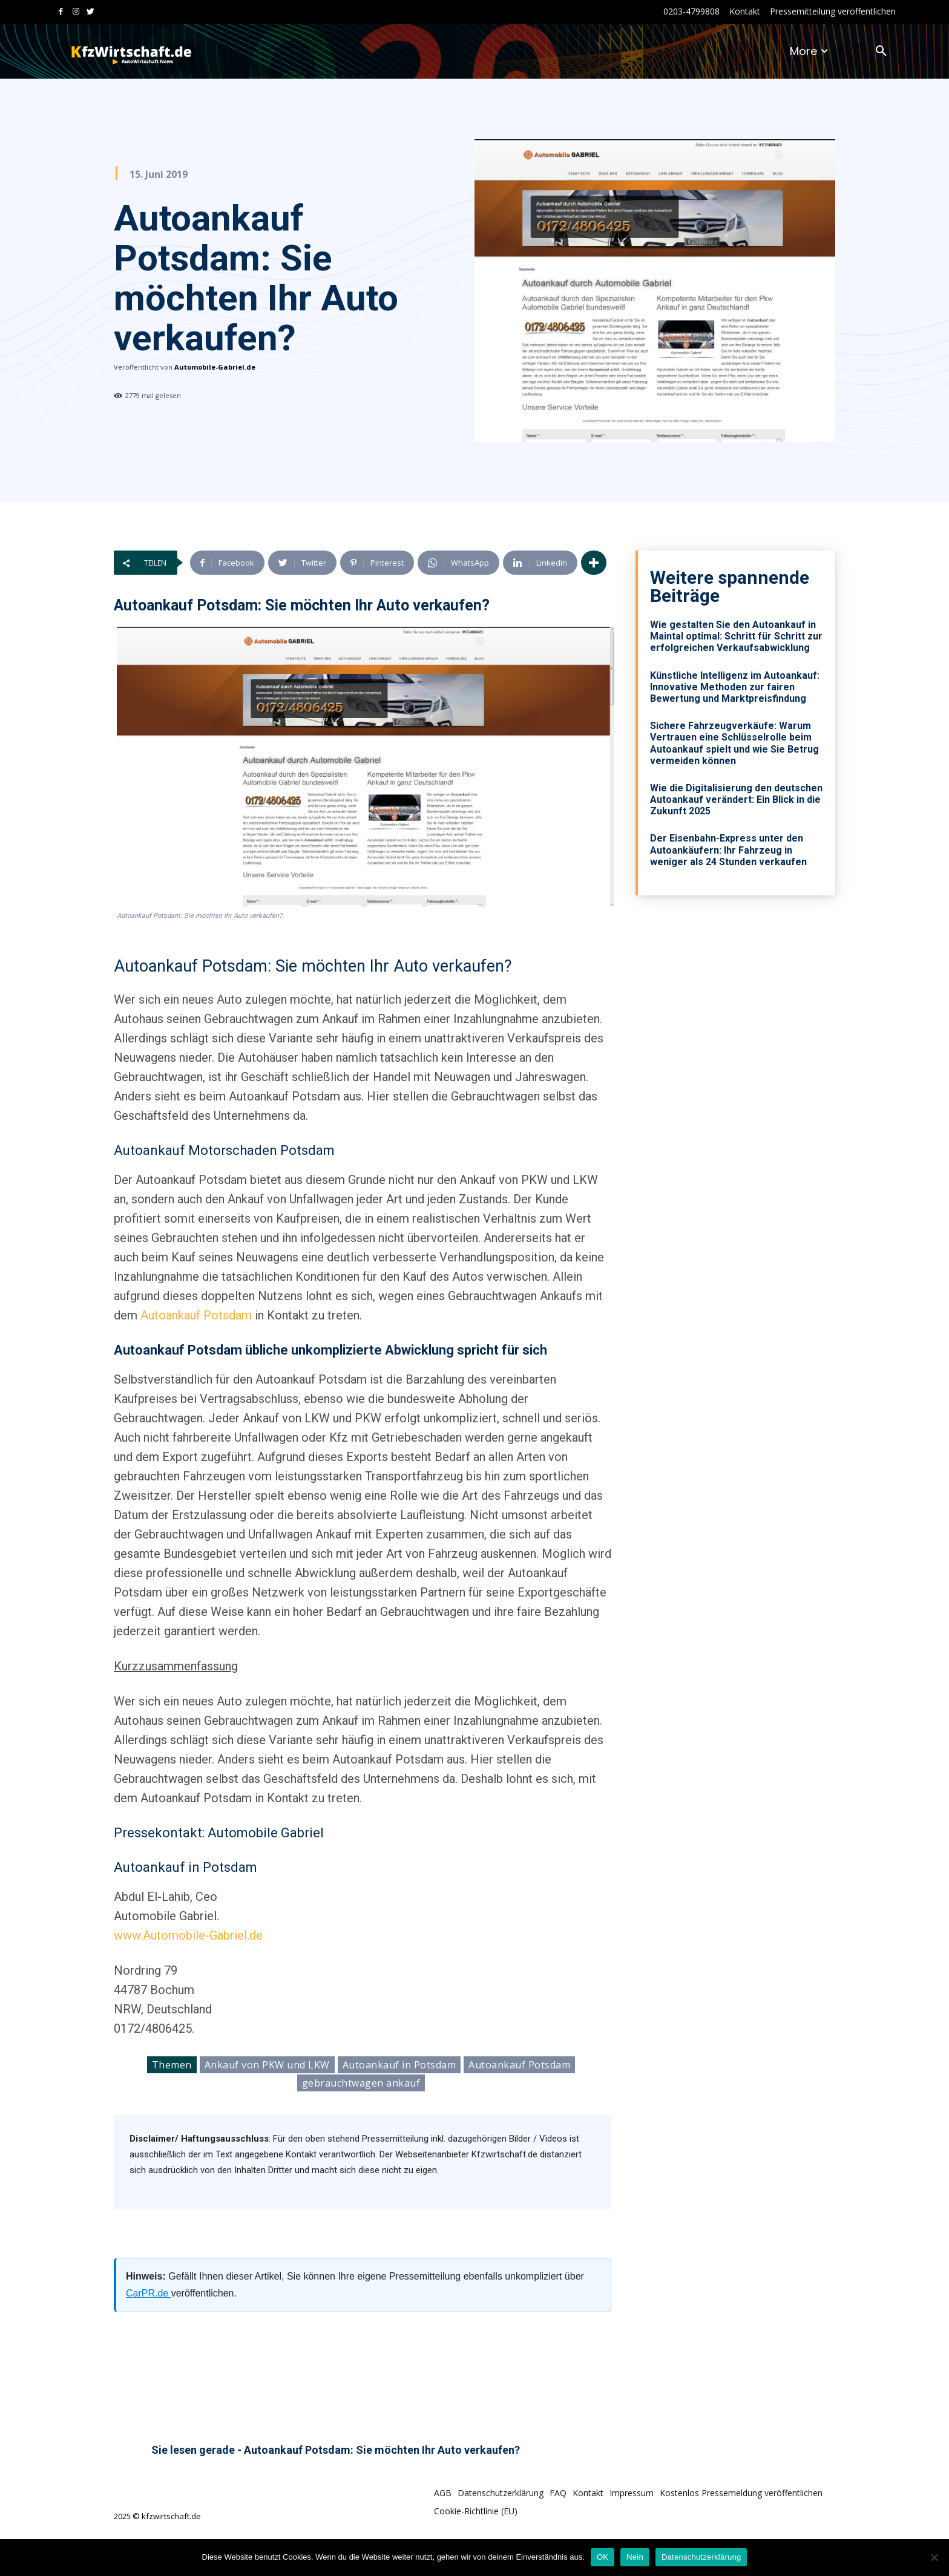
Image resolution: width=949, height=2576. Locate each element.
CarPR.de (148, 2293)
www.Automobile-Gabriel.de (188, 1935)
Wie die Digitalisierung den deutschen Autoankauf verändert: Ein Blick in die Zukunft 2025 (736, 799)
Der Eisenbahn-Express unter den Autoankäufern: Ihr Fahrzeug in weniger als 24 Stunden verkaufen (728, 849)
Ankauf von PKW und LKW (267, 2064)
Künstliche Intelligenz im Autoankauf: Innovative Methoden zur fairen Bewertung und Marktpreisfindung (734, 687)
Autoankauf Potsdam (196, 1315)
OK (602, 2556)
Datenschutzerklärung (701, 2556)
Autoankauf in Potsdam (399, 2064)
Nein (634, 2556)
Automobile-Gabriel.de (214, 366)
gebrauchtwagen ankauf (361, 2083)
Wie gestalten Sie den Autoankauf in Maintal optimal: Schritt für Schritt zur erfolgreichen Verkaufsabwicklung (736, 636)
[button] (881, 51)
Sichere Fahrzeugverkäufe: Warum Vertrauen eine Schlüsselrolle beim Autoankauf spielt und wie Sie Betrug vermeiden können (734, 743)
